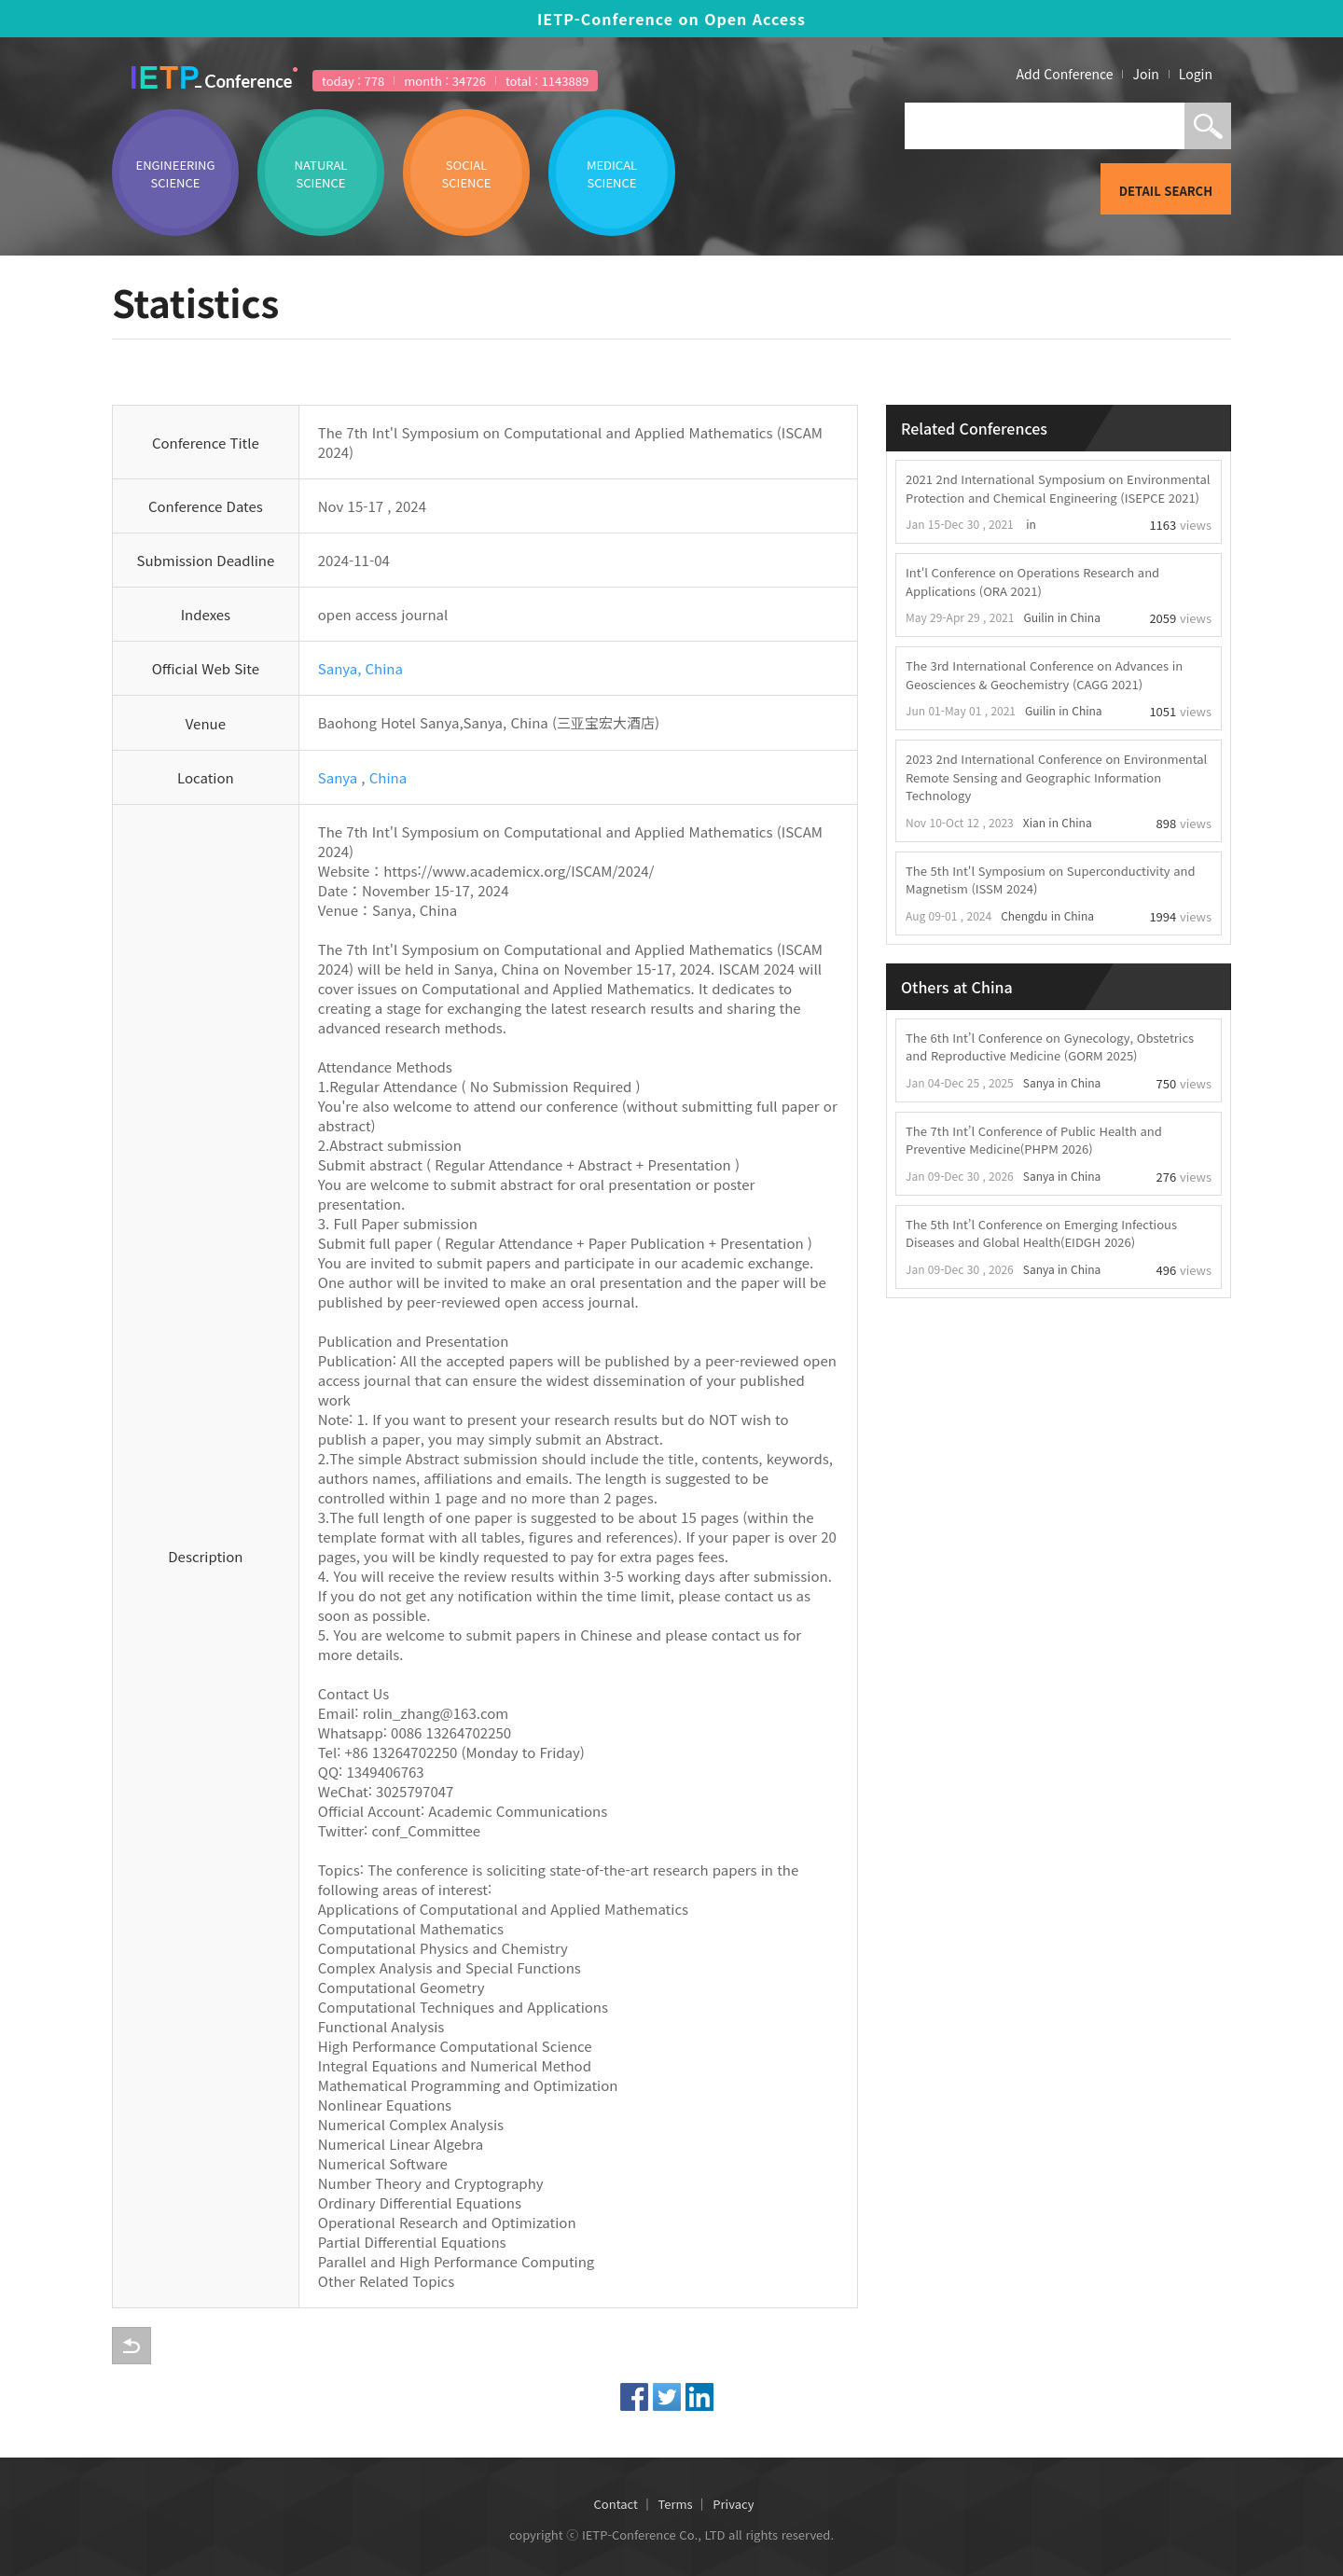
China (388, 777)
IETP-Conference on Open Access (671, 18)
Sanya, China (360, 668)
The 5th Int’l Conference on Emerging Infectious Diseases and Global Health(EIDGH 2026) (1041, 1233)
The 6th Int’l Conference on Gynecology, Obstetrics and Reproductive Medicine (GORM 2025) (1050, 1047)
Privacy (733, 2504)
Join (1145, 73)
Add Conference (1065, 73)
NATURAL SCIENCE (321, 173)
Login (1195, 73)
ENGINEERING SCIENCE (175, 173)
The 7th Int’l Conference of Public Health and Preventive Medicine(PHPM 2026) (1034, 1140)
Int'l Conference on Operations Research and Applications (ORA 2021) (1032, 581)
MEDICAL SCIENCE (612, 173)
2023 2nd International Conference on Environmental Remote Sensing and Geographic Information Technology (1056, 777)
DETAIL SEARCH (1165, 191)
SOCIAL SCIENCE (467, 173)
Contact (616, 2504)
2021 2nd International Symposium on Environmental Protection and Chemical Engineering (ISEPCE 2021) (1058, 488)
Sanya (337, 777)
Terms (675, 2504)
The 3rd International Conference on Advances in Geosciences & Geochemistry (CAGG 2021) (1044, 675)
